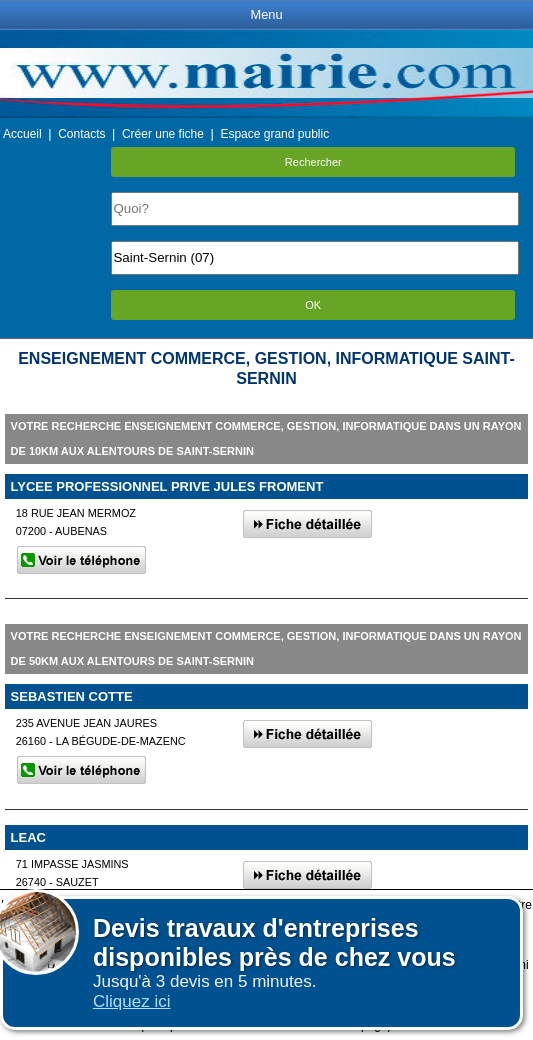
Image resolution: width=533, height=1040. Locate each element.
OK (313, 305)
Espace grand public (274, 134)
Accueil (22, 134)
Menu (266, 14)
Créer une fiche (163, 134)
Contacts (81, 134)
